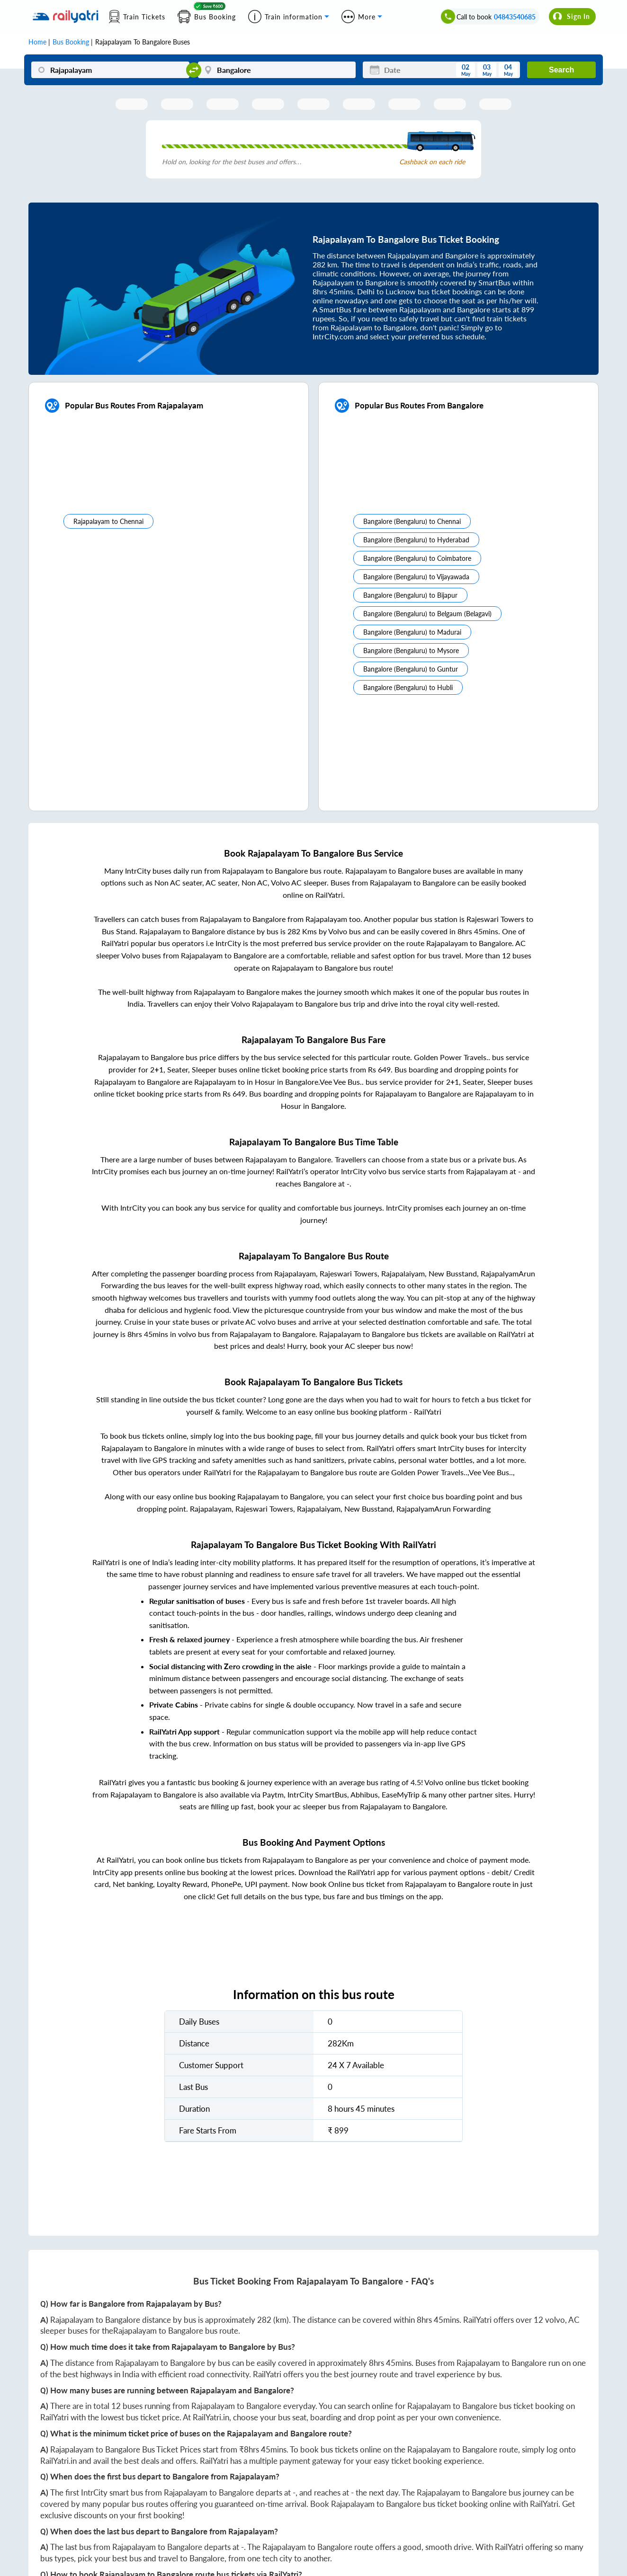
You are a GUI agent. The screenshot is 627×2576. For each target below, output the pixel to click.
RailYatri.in (211, 2417)
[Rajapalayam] (110, 70)
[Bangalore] (277, 70)
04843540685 (515, 17)
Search (561, 70)
